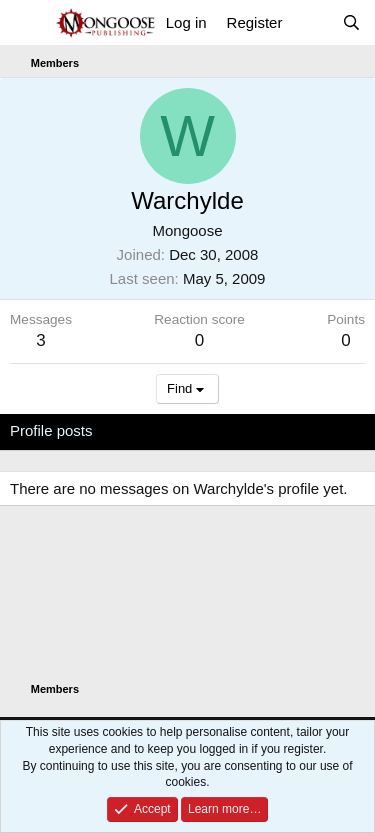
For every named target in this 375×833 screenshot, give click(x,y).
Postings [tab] (252, 430)
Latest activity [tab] (158, 430)
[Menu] (27, 23)
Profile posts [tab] (51, 430)
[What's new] (311, 22)
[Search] (351, 22)
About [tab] (320, 430)
